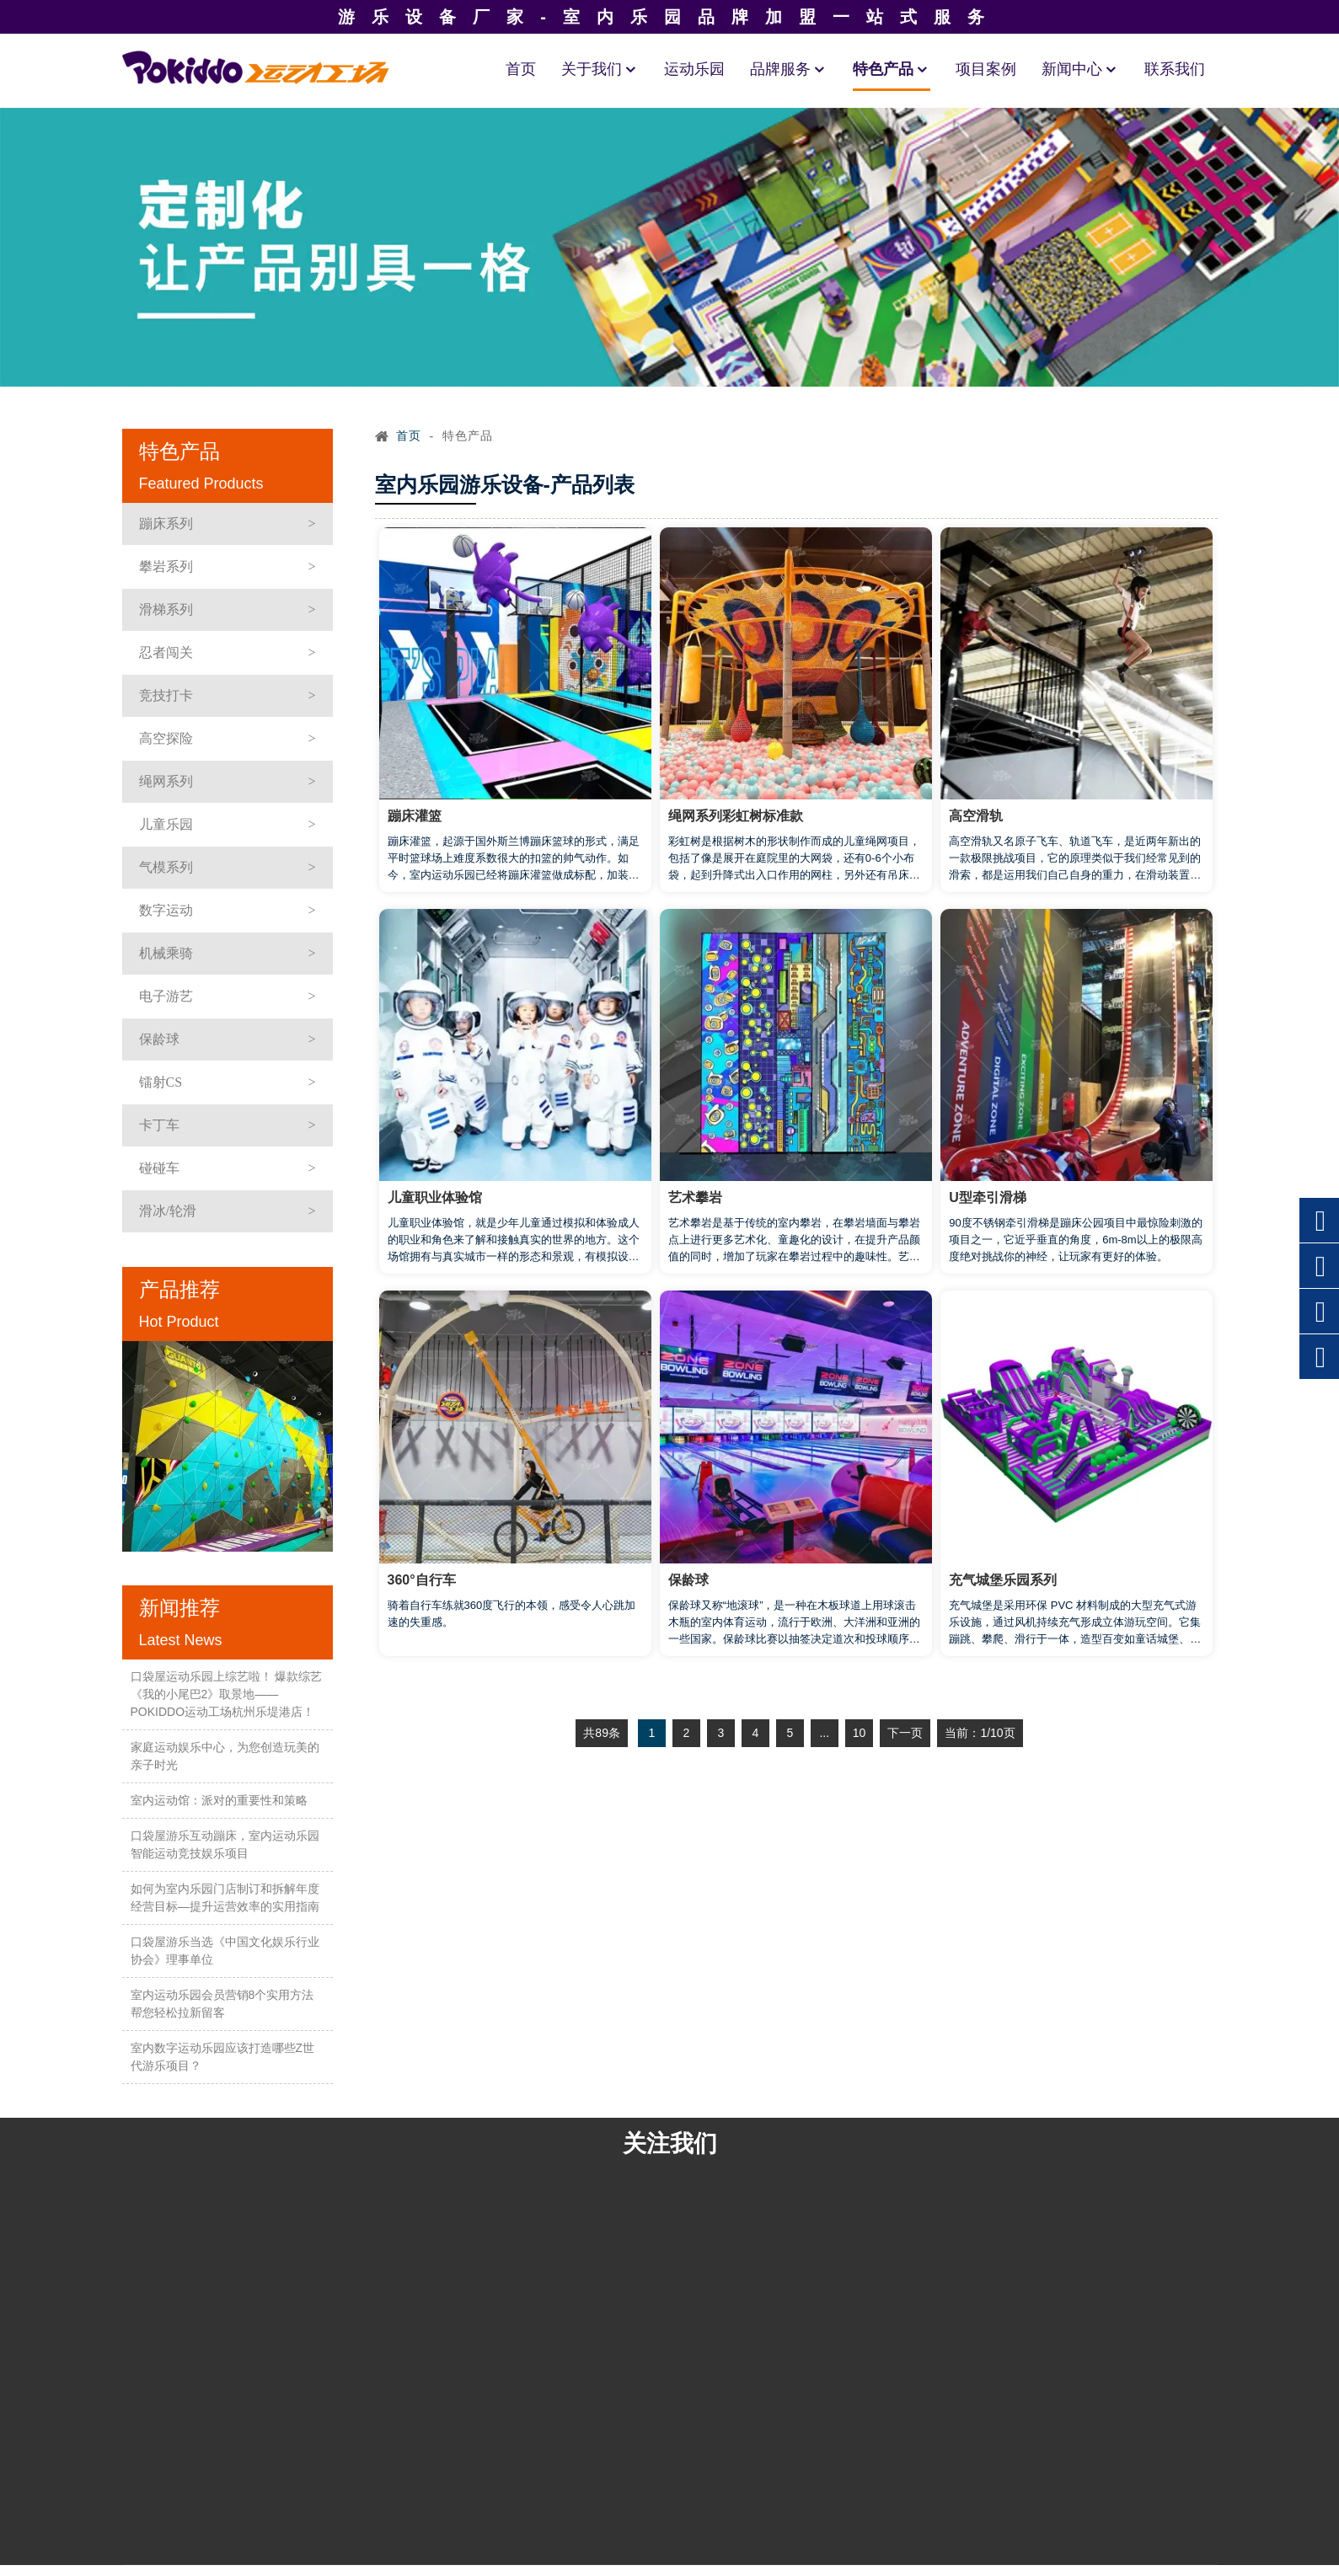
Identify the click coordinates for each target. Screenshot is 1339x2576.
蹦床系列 (166, 523)
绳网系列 (166, 781)
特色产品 (891, 69)
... (824, 1733)
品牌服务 (789, 69)
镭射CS (161, 1082)
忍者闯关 (166, 652)
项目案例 (986, 69)
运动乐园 (694, 69)
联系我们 (1174, 69)
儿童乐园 (166, 824)
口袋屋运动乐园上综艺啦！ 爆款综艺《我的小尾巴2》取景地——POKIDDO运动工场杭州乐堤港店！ (227, 1694)
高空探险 (166, 738)
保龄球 (159, 1039)
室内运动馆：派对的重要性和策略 (219, 1800)
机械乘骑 (166, 953)
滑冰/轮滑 (167, 1211)
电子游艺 (166, 996)
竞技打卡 (166, 695)
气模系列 (166, 867)
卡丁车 (159, 1125)
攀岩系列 (166, 566)
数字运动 (166, 910)
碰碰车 (159, 1168)
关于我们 (600, 69)
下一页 (905, 1733)
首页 (521, 69)
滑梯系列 (166, 609)
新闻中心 (1080, 69)
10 (859, 1733)
